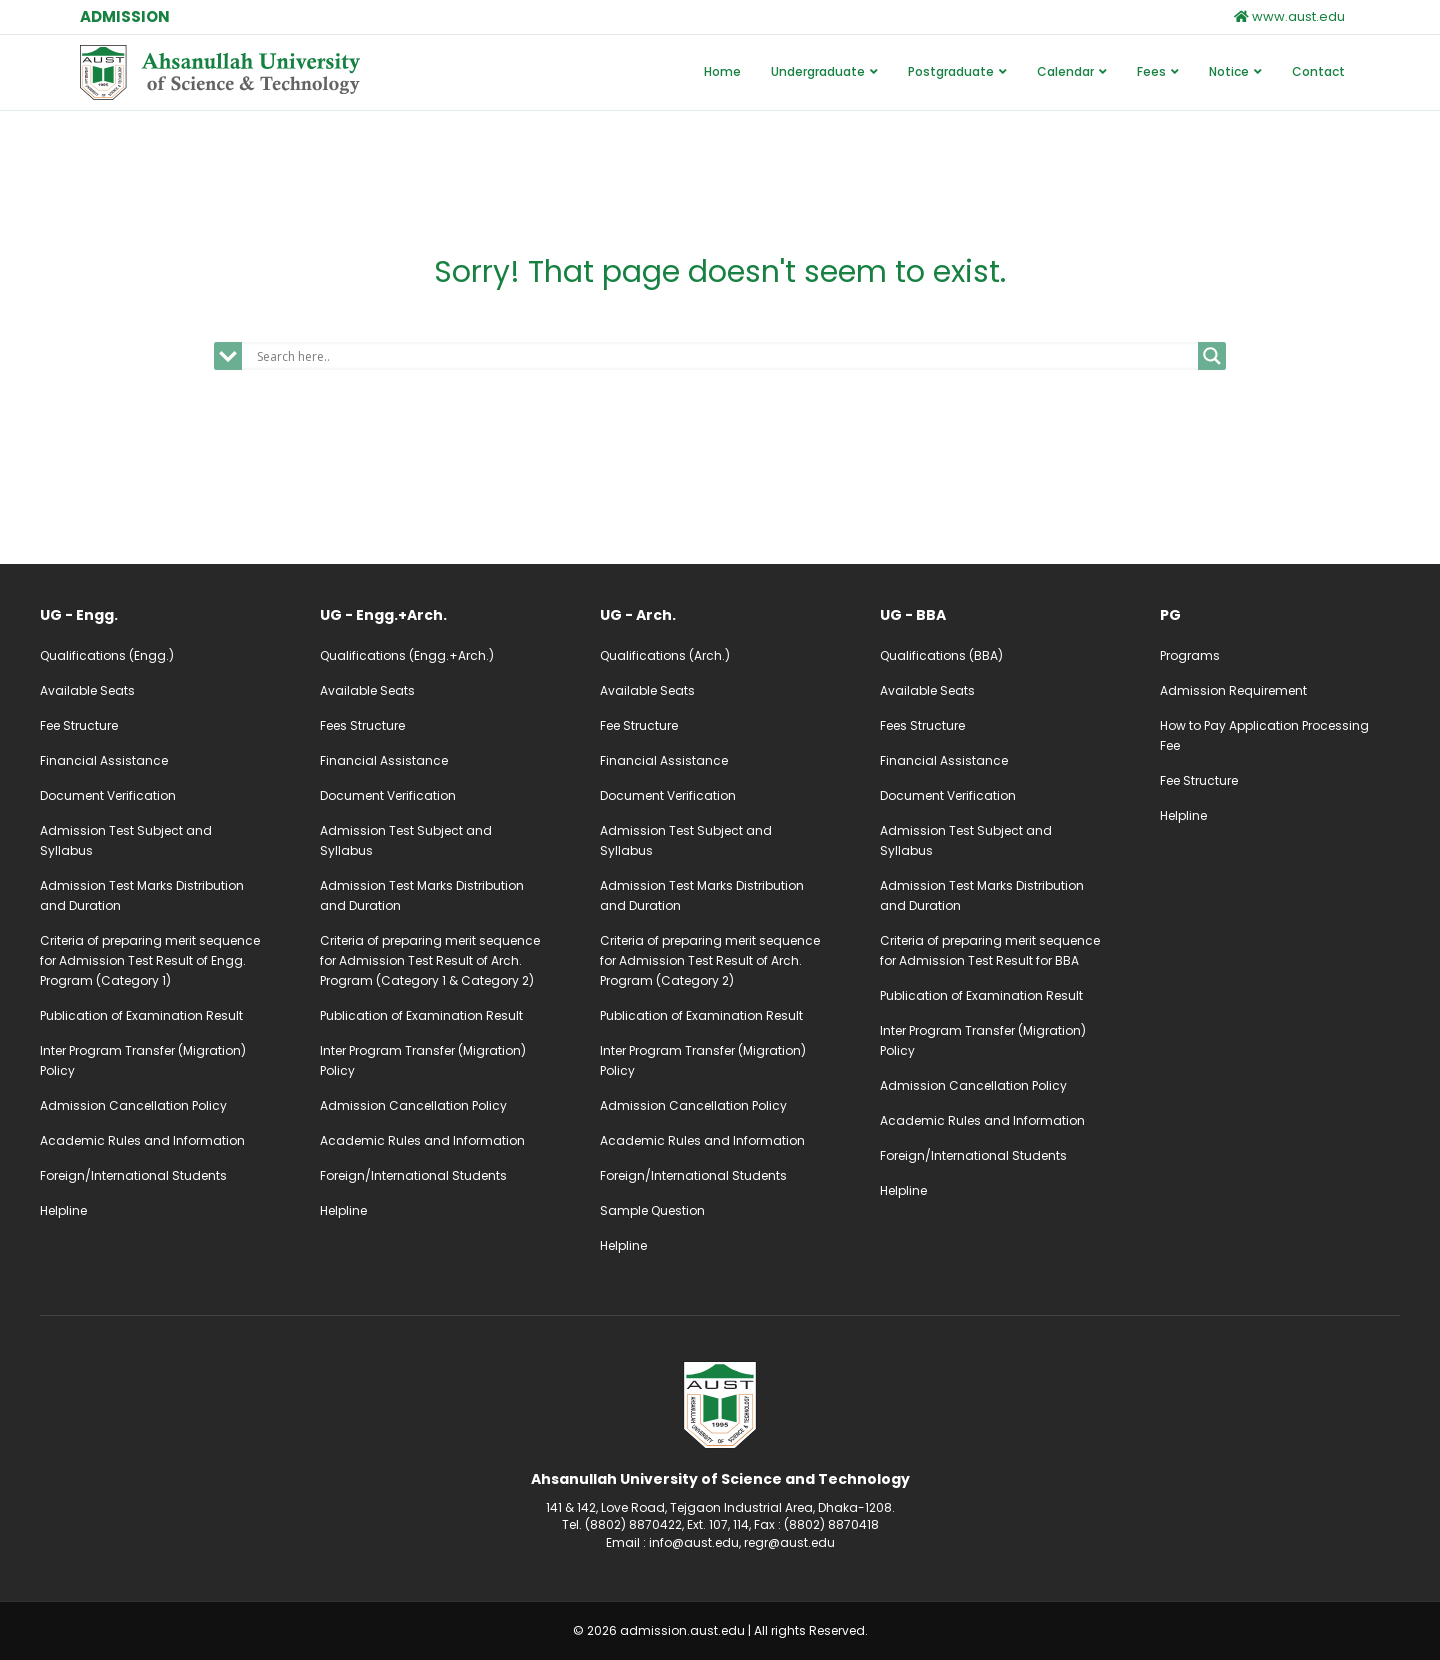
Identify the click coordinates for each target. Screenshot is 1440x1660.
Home (722, 71)
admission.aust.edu (682, 1630)
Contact (1318, 71)
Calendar (1065, 71)
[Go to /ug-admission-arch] (720, 615)
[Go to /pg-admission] (1280, 615)
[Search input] (725, 356)
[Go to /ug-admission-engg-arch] (440, 615)
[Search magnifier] (1212, 356)
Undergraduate (818, 71)
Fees (1151, 71)
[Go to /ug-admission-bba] (1000, 615)
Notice (1229, 71)
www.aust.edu (1289, 16)
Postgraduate (951, 71)
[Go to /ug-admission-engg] (160, 615)
